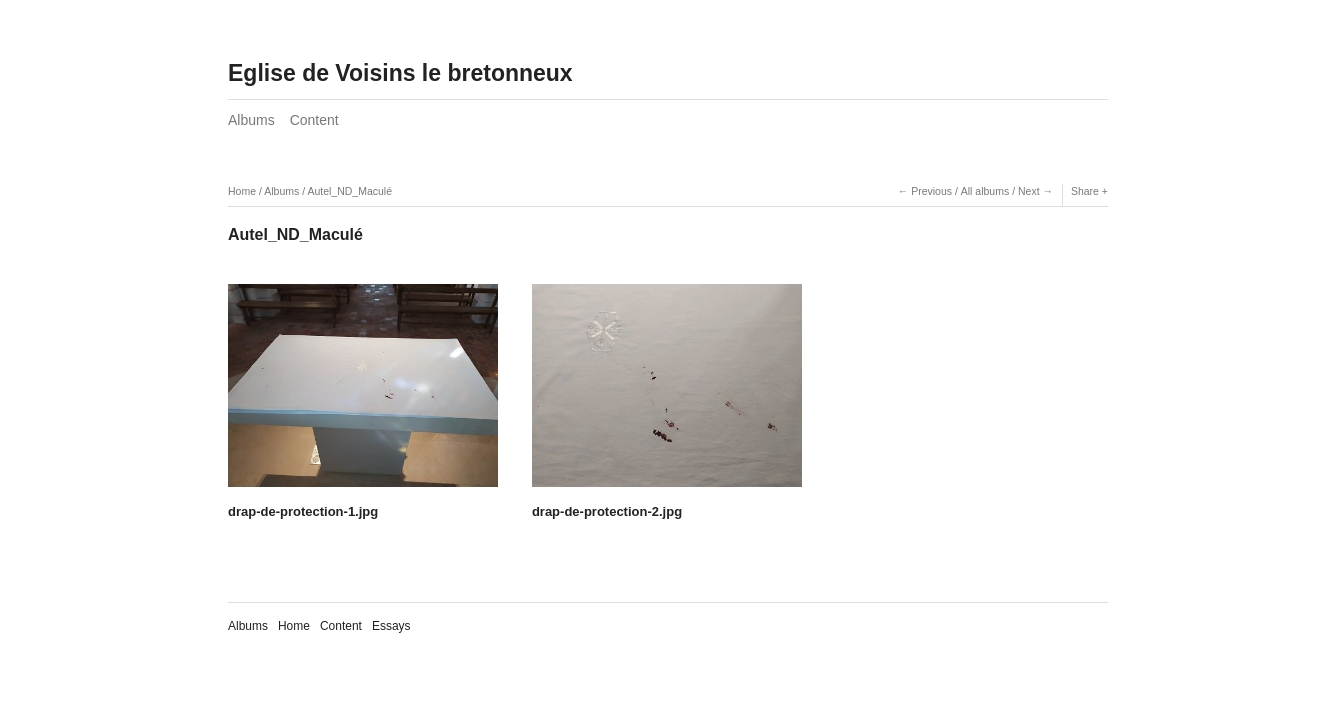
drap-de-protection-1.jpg (303, 511)
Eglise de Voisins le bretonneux (400, 73)
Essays (391, 626)
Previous (931, 191)
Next (1029, 191)
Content (314, 120)
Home (242, 191)
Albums (251, 120)
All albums (985, 191)
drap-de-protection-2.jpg (607, 511)
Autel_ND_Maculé (349, 191)
